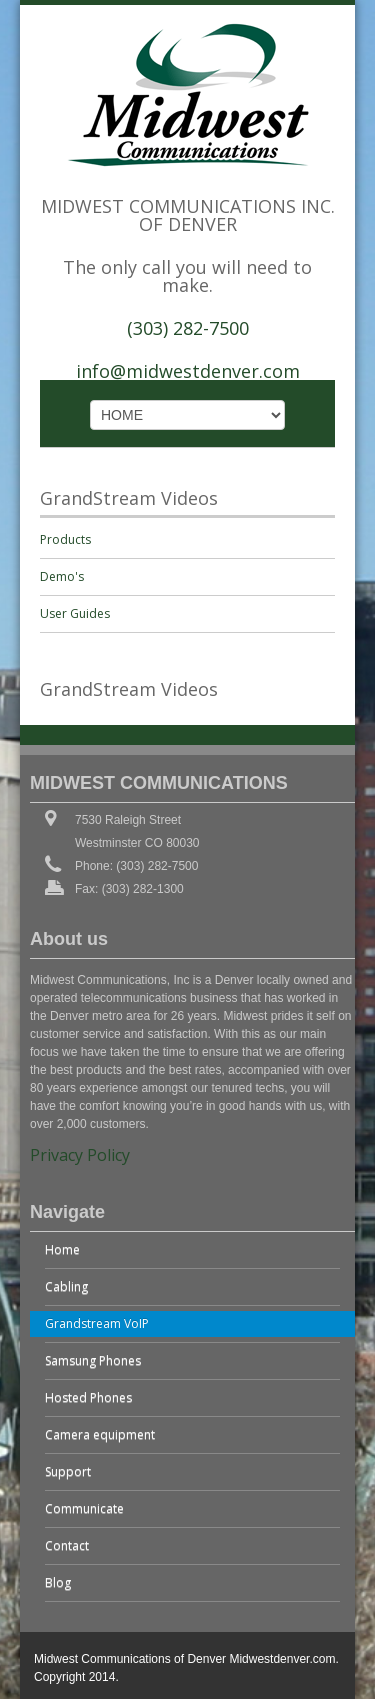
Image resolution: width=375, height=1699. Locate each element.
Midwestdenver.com (282, 1659)
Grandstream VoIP (97, 1323)
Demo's (62, 576)
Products (65, 539)
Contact (67, 1545)
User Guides (75, 613)
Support (68, 1471)
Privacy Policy (80, 1155)
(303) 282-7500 (188, 328)
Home (62, 1249)
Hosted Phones (88, 1397)
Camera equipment (100, 1434)
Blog (58, 1582)
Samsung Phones (93, 1360)
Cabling (66, 1286)
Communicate (84, 1508)
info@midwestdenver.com (188, 371)
